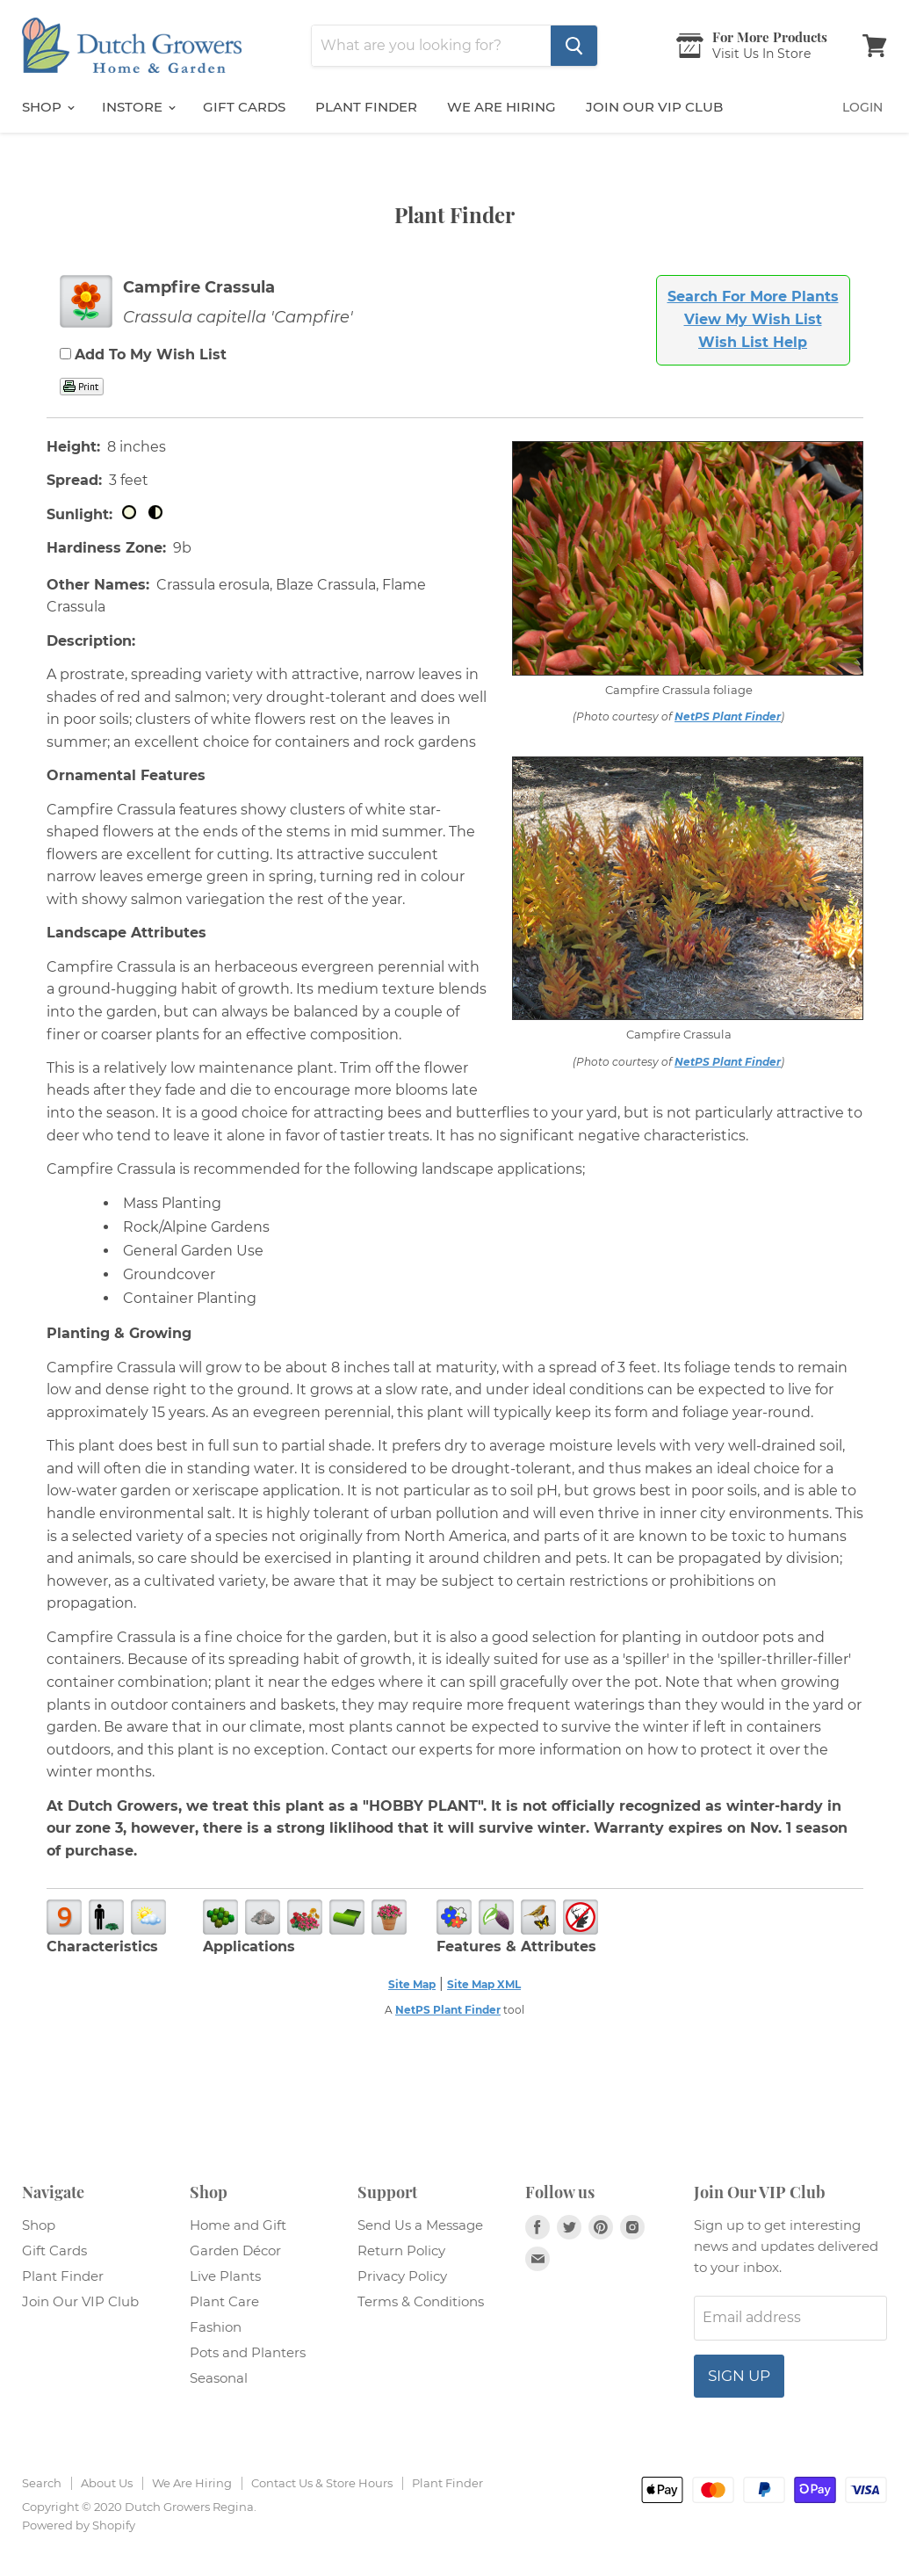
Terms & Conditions (420, 2301)
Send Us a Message (420, 2225)
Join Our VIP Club (654, 106)
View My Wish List (753, 319)
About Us (107, 2483)
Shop (48, 106)
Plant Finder (366, 106)
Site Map (412, 1984)
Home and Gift (238, 2225)
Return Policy (401, 2250)
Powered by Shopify (78, 2525)
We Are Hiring (192, 2483)
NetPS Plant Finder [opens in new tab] (448, 2009)
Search (41, 2483)
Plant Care (224, 2301)
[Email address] (790, 2318)
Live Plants (225, 2276)
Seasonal (219, 2378)
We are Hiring (501, 106)
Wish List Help (752, 342)
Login (862, 107)
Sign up (739, 2375)
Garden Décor (235, 2250)
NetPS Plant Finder (728, 716)
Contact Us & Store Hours (322, 2483)
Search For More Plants (753, 296)
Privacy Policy (402, 2276)
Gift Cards (244, 106)
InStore (138, 106)
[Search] (431, 45)
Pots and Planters (248, 2352)
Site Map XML (484, 1984)
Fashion (216, 2327)
